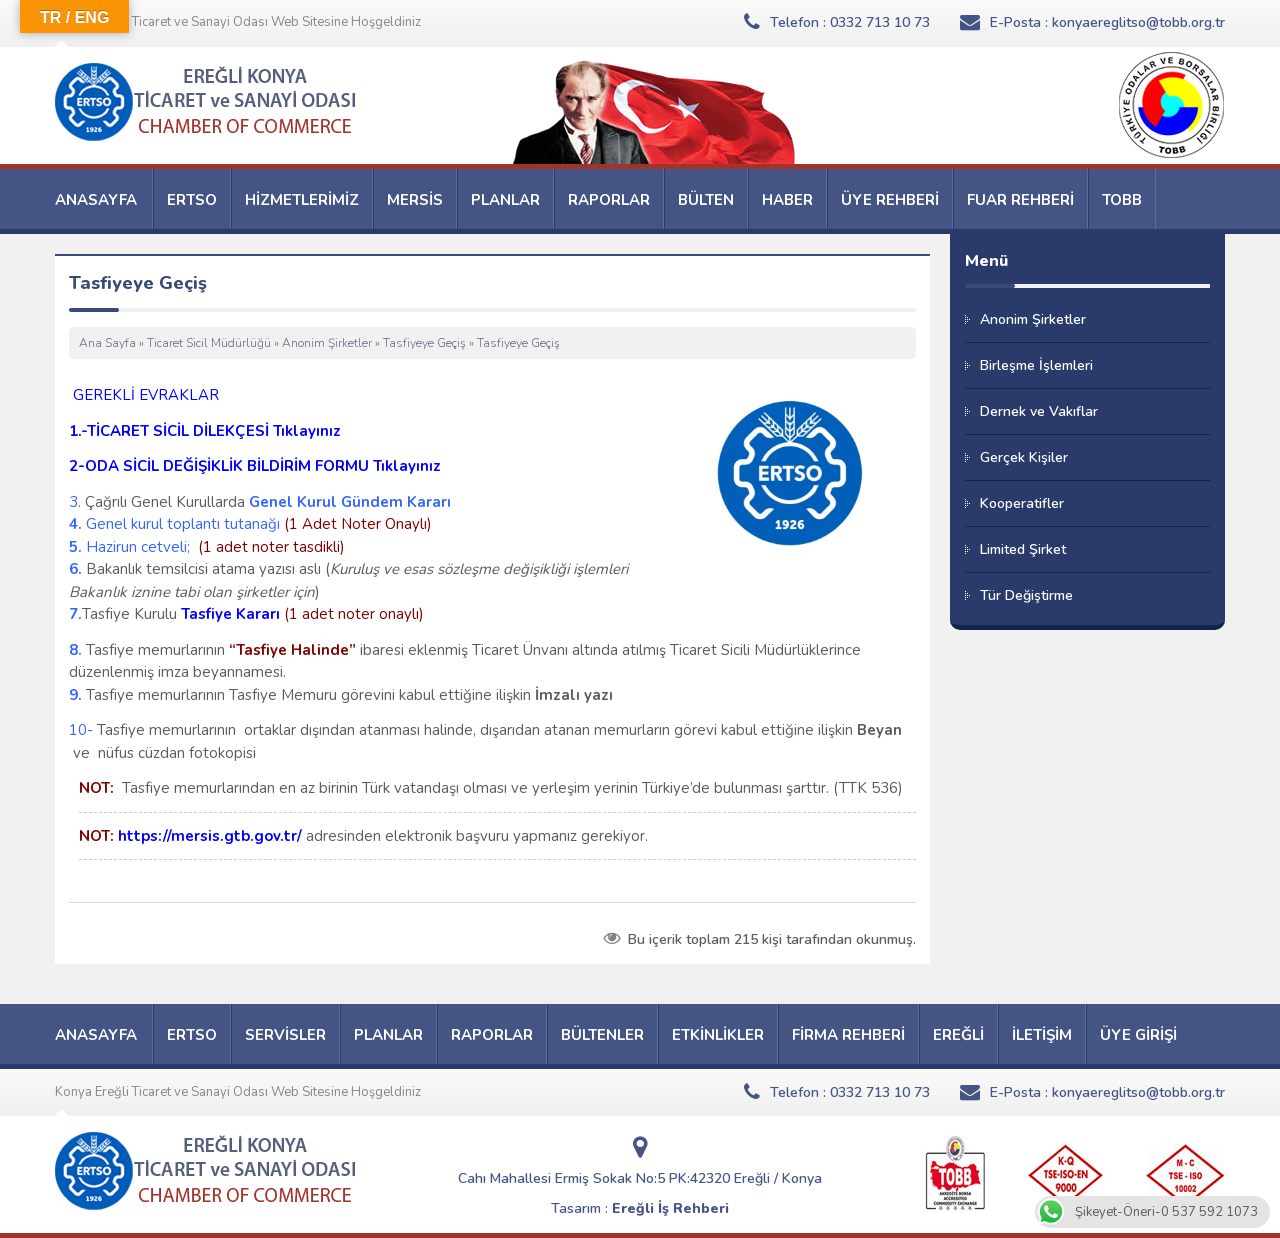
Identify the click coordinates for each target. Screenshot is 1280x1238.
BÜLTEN (706, 200)
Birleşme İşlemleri (1036, 365)
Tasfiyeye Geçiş (424, 343)
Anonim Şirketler (327, 343)
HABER (787, 200)
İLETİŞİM (1042, 1035)
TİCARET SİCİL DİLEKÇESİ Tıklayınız (214, 431)
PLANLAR (505, 200)
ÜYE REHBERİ (890, 200)
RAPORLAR (609, 200)
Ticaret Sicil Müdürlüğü (209, 343)
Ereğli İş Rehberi (670, 1208)
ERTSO (192, 200)
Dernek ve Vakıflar (1039, 411)
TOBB (1122, 200)
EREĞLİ (958, 1035)
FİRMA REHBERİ (848, 1035)
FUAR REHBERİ (1020, 200)
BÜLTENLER (602, 1035)
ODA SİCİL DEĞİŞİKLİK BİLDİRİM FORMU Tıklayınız (263, 466)
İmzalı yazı (574, 695)
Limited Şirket (1023, 549)
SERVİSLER (285, 1035)
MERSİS (415, 200)
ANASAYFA (96, 200)
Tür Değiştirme (1026, 595)
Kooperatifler (1022, 503)
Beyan (879, 730)
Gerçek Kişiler (1024, 457)
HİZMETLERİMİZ (302, 200)
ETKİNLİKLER (718, 1035)
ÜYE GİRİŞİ (1138, 1035)
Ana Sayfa (107, 343)
